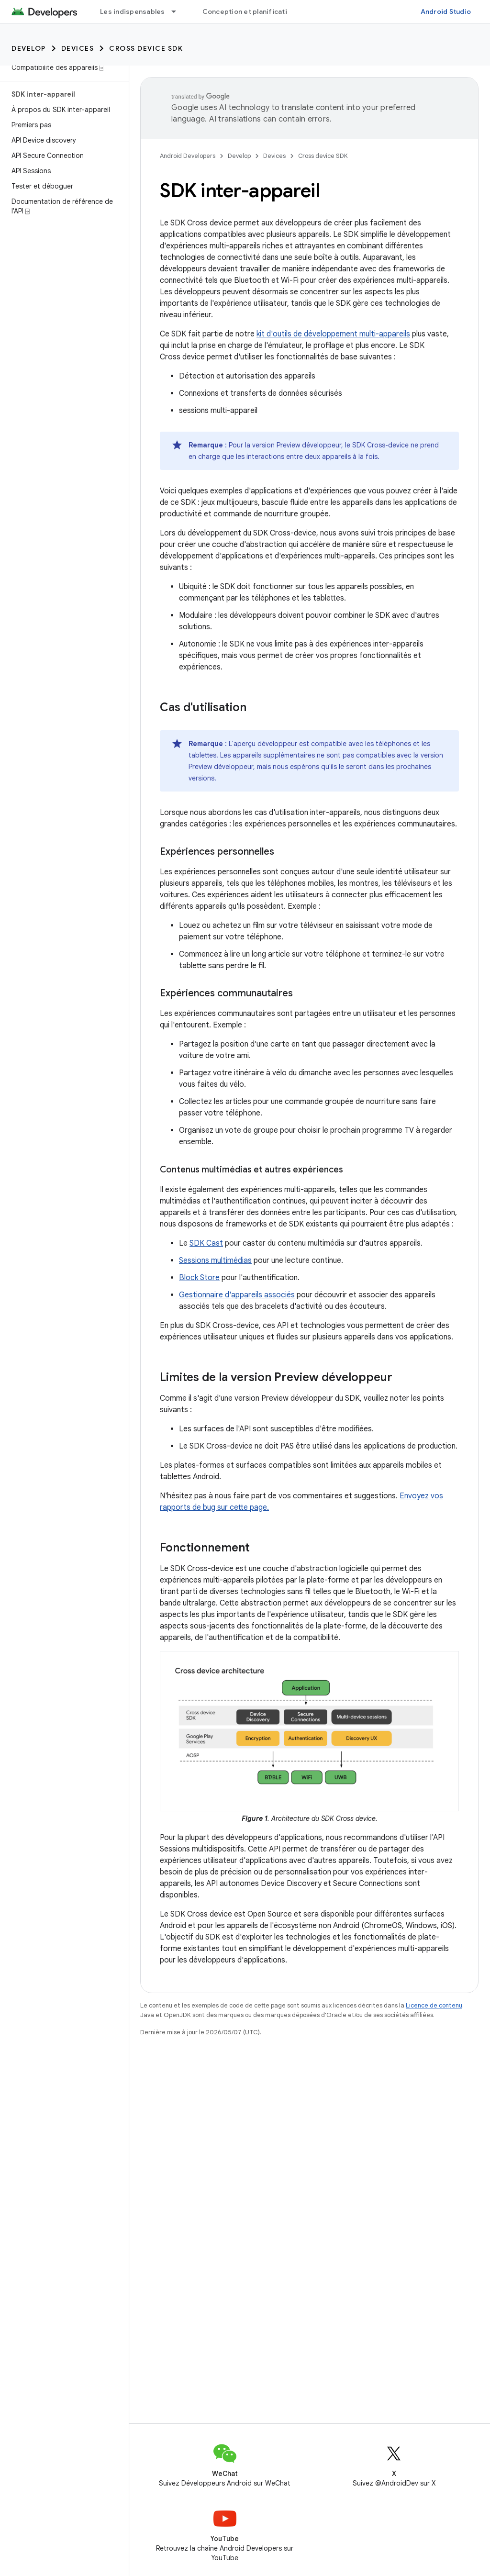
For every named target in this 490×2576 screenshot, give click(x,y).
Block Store (199, 1277)
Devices (77, 48)
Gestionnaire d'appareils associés (237, 1295)
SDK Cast (206, 1243)
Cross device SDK (146, 48)
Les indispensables (132, 11)
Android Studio (446, 11)
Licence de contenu (434, 2005)
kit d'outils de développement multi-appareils (333, 334)
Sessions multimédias (215, 1260)
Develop (28, 48)
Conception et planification (249, 11)
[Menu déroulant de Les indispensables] (178, 11)
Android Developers (187, 156)
